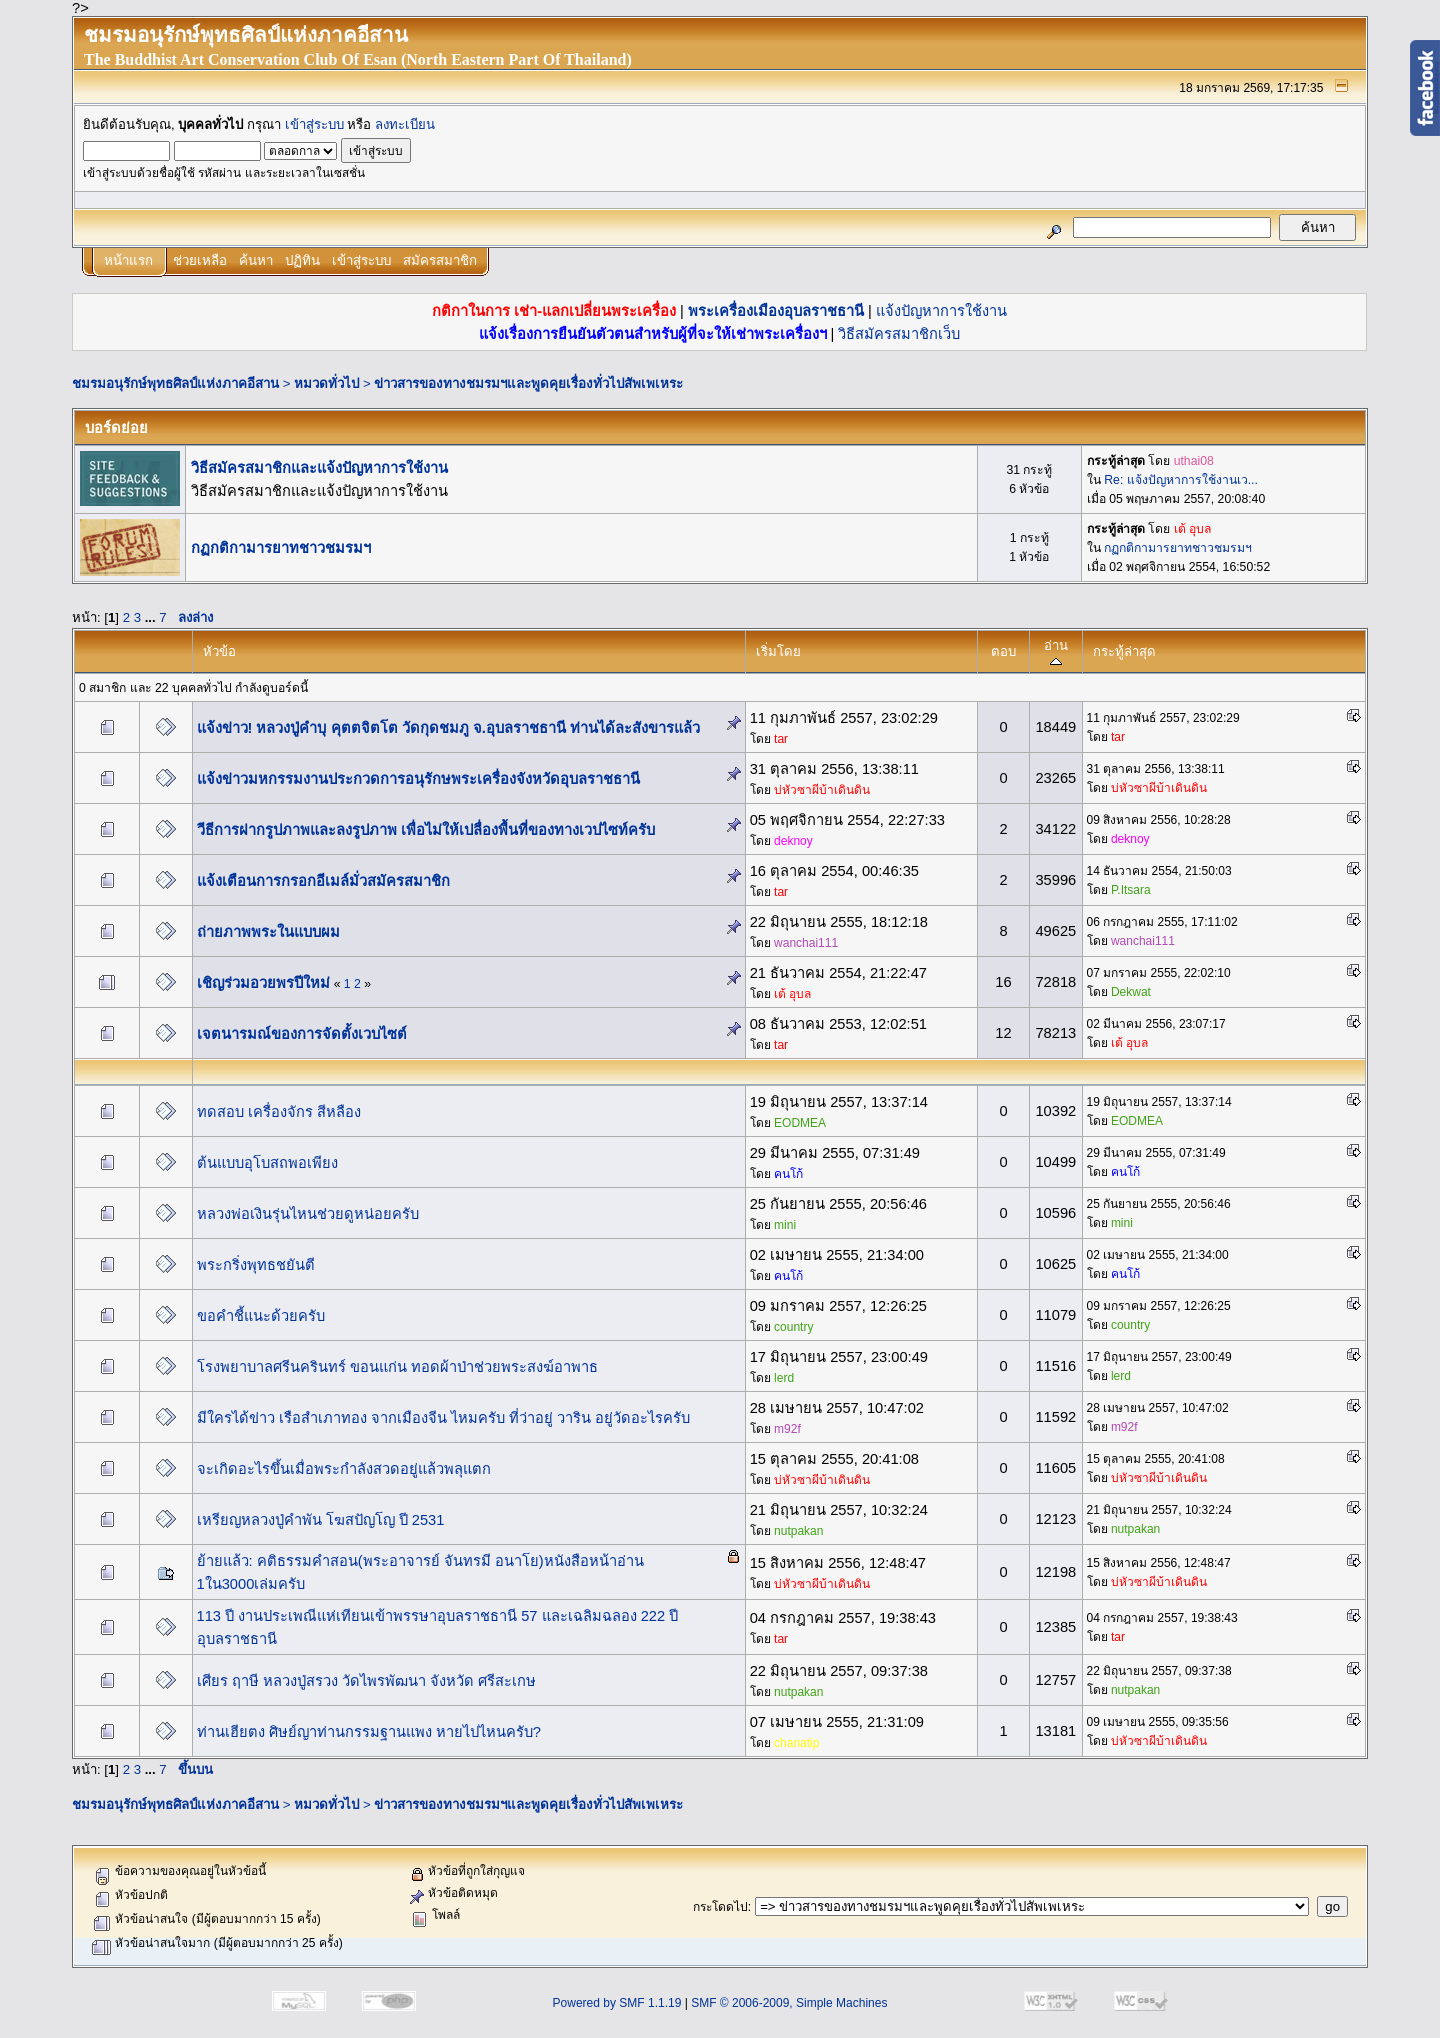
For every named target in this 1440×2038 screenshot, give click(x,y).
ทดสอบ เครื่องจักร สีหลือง (279, 1112)
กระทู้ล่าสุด (1124, 651)
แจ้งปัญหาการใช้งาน (941, 311)
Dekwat (1131, 992)
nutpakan (798, 1531)
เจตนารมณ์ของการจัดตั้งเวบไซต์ (302, 1034)
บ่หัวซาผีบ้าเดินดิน (822, 790)
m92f (787, 1429)
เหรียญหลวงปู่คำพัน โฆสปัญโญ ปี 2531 (321, 1520)
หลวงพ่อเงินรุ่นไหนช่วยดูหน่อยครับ (308, 1214)
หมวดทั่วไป (326, 383)
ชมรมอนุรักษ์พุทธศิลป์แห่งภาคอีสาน (175, 383)
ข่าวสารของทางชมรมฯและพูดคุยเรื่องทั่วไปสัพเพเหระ (528, 383)
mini (785, 1225)
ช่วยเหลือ (200, 260)
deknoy (793, 841)
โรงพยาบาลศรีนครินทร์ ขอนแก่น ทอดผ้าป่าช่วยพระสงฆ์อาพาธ (397, 1367)
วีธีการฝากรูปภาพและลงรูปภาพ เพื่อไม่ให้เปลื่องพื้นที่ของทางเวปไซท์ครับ (426, 830)
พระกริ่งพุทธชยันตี (256, 1265)
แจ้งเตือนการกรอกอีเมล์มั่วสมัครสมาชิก (323, 881)
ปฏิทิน (302, 260)
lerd (784, 1378)
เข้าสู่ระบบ (314, 124)
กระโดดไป (720, 1907)
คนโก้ (788, 1174)
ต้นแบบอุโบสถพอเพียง (267, 1163)
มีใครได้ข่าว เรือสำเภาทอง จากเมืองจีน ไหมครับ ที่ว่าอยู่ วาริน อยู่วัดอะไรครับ (443, 1418)
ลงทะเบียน (405, 124)
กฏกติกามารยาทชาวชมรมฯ (281, 548)
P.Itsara (1131, 890)
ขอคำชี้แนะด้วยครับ (261, 1316)
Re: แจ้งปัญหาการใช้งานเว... (1181, 480)
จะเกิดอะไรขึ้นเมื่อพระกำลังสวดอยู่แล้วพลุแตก (344, 1469)
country (793, 1327)
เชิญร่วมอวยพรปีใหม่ (263, 983)
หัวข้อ (219, 651)
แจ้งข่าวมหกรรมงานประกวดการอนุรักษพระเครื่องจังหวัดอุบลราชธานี (418, 779)
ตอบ (1003, 651)
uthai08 (1194, 461)
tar (781, 739)
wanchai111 (806, 943)
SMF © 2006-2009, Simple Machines (789, 2003)
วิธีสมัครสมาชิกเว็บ (899, 334)
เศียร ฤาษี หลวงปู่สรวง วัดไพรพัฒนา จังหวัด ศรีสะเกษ (366, 1681)
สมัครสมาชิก (440, 260)
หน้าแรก (128, 260)
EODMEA (800, 1123)
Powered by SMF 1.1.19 (617, 2003)
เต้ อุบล (1192, 529)
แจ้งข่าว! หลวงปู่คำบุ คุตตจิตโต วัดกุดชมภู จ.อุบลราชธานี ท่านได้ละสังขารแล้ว (448, 728)
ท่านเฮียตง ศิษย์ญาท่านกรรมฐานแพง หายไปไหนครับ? (369, 1732)
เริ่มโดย (778, 651)
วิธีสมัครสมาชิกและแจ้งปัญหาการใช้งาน (319, 468)
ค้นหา (256, 260)
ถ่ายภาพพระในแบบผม (268, 932)
